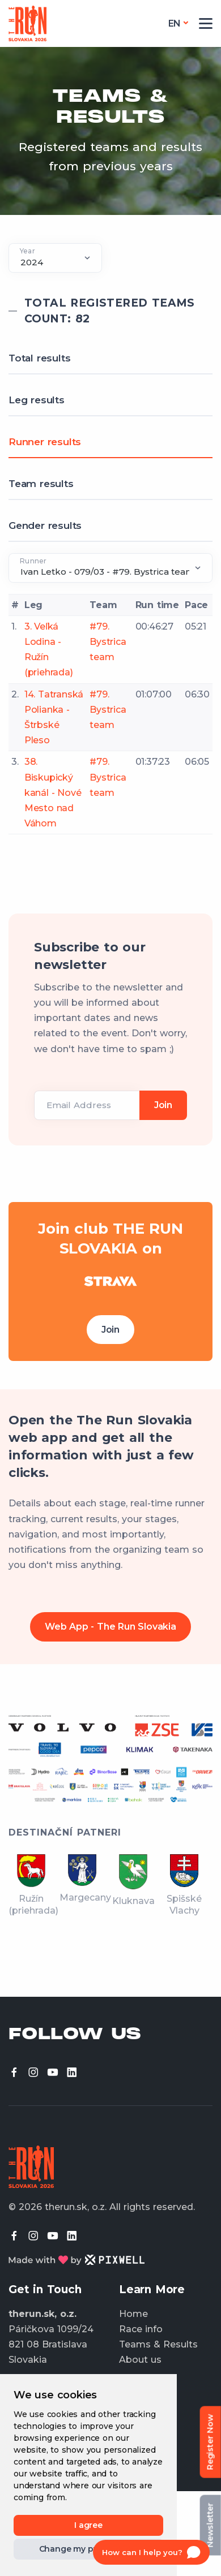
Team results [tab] (41, 483)
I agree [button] (88, 2525)
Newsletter (210, 2525)
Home (133, 2313)
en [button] (174, 23)
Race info (141, 2329)
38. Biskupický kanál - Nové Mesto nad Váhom (53, 792)
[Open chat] (151, 2552)
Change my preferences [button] (88, 2549)
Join (110, 1329)
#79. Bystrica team (108, 641)
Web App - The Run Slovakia (110, 1626)
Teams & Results (158, 2344)
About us (140, 2359)
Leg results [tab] (36, 400)
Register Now (210, 2442)
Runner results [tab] (44, 441)
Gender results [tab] (45, 525)
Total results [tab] (39, 358)
